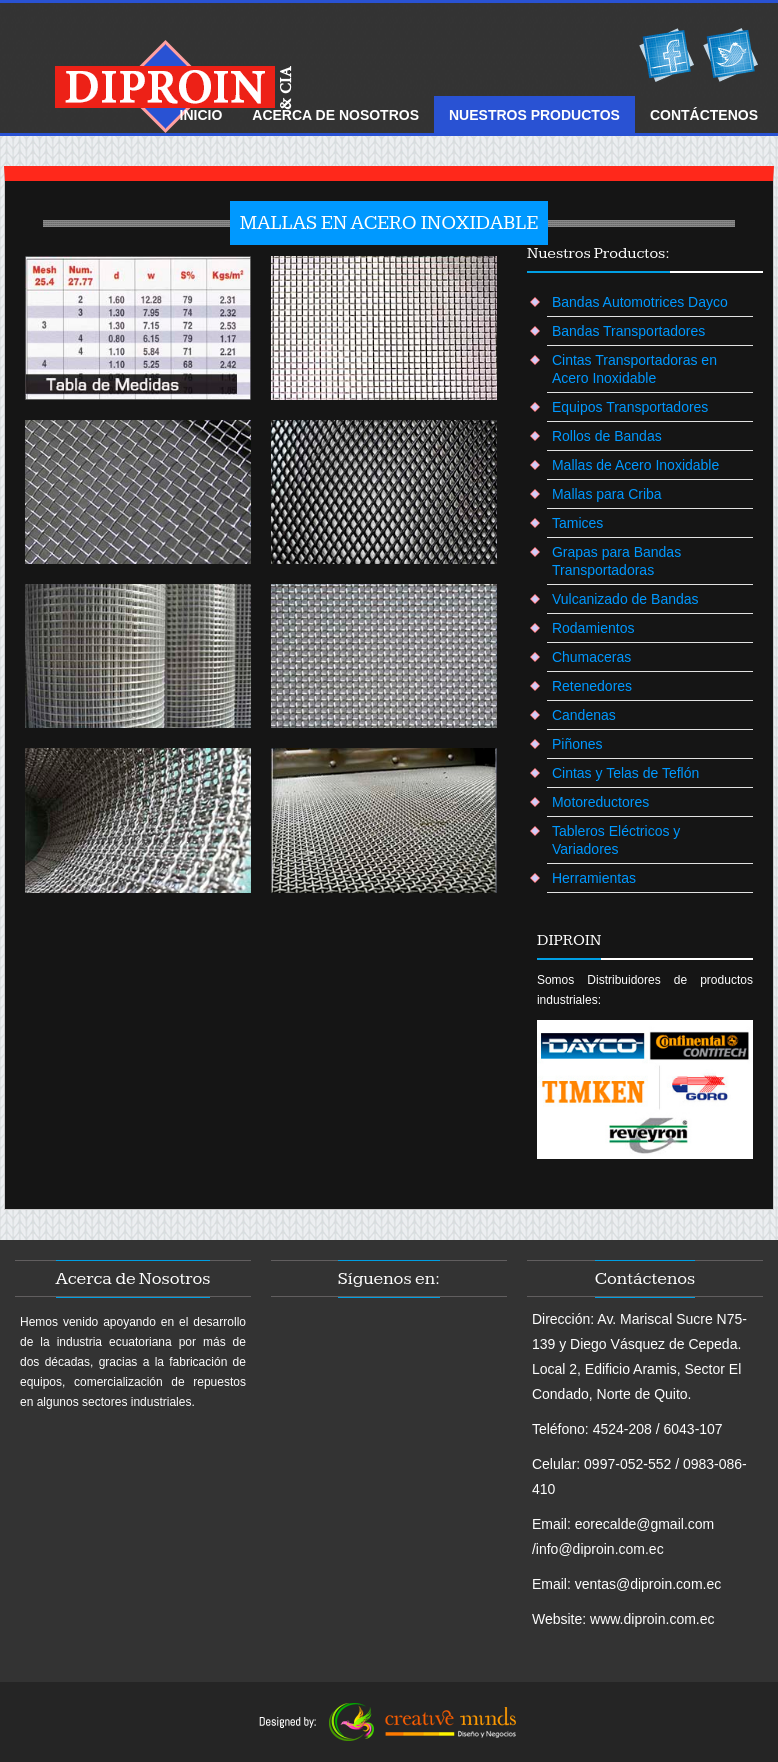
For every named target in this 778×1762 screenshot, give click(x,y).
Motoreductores (600, 802)
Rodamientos (593, 628)
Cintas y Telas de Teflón (625, 773)
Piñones (577, 744)
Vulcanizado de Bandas (625, 599)
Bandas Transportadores (628, 331)
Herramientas (594, 878)
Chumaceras (591, 657)
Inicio (201, 115)
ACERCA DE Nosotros (335, 115)
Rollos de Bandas (607, 436)
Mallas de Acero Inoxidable (635, 465)
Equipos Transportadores (630, 407)
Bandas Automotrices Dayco (640, 302)
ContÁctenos (704, 115)
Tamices (577, 523)
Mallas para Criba (607, 494)
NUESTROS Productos (534, 115)
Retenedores (592, 686)
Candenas (584, 715)
